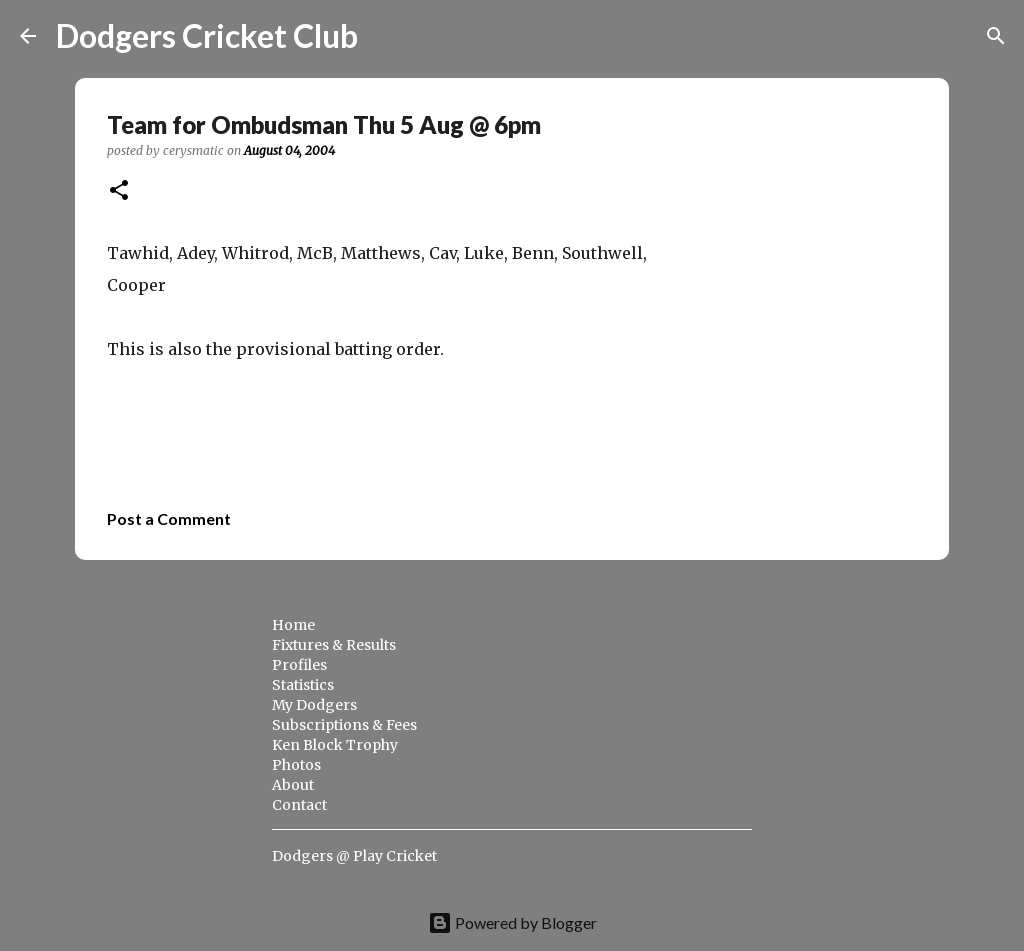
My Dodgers (314, 705)
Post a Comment (169, 518)
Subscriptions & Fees (344, 725)
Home (293, 625)
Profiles (299, 665)
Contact (299, 805)
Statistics (303, 685)
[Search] (386, 36)
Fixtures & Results (334, 645)
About (293, 785)
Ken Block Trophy (335, 745)
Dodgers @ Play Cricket (354, 856)
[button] (119, 191)
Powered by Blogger (512, 922)
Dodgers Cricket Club (207, 35)
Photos (296, 765)
